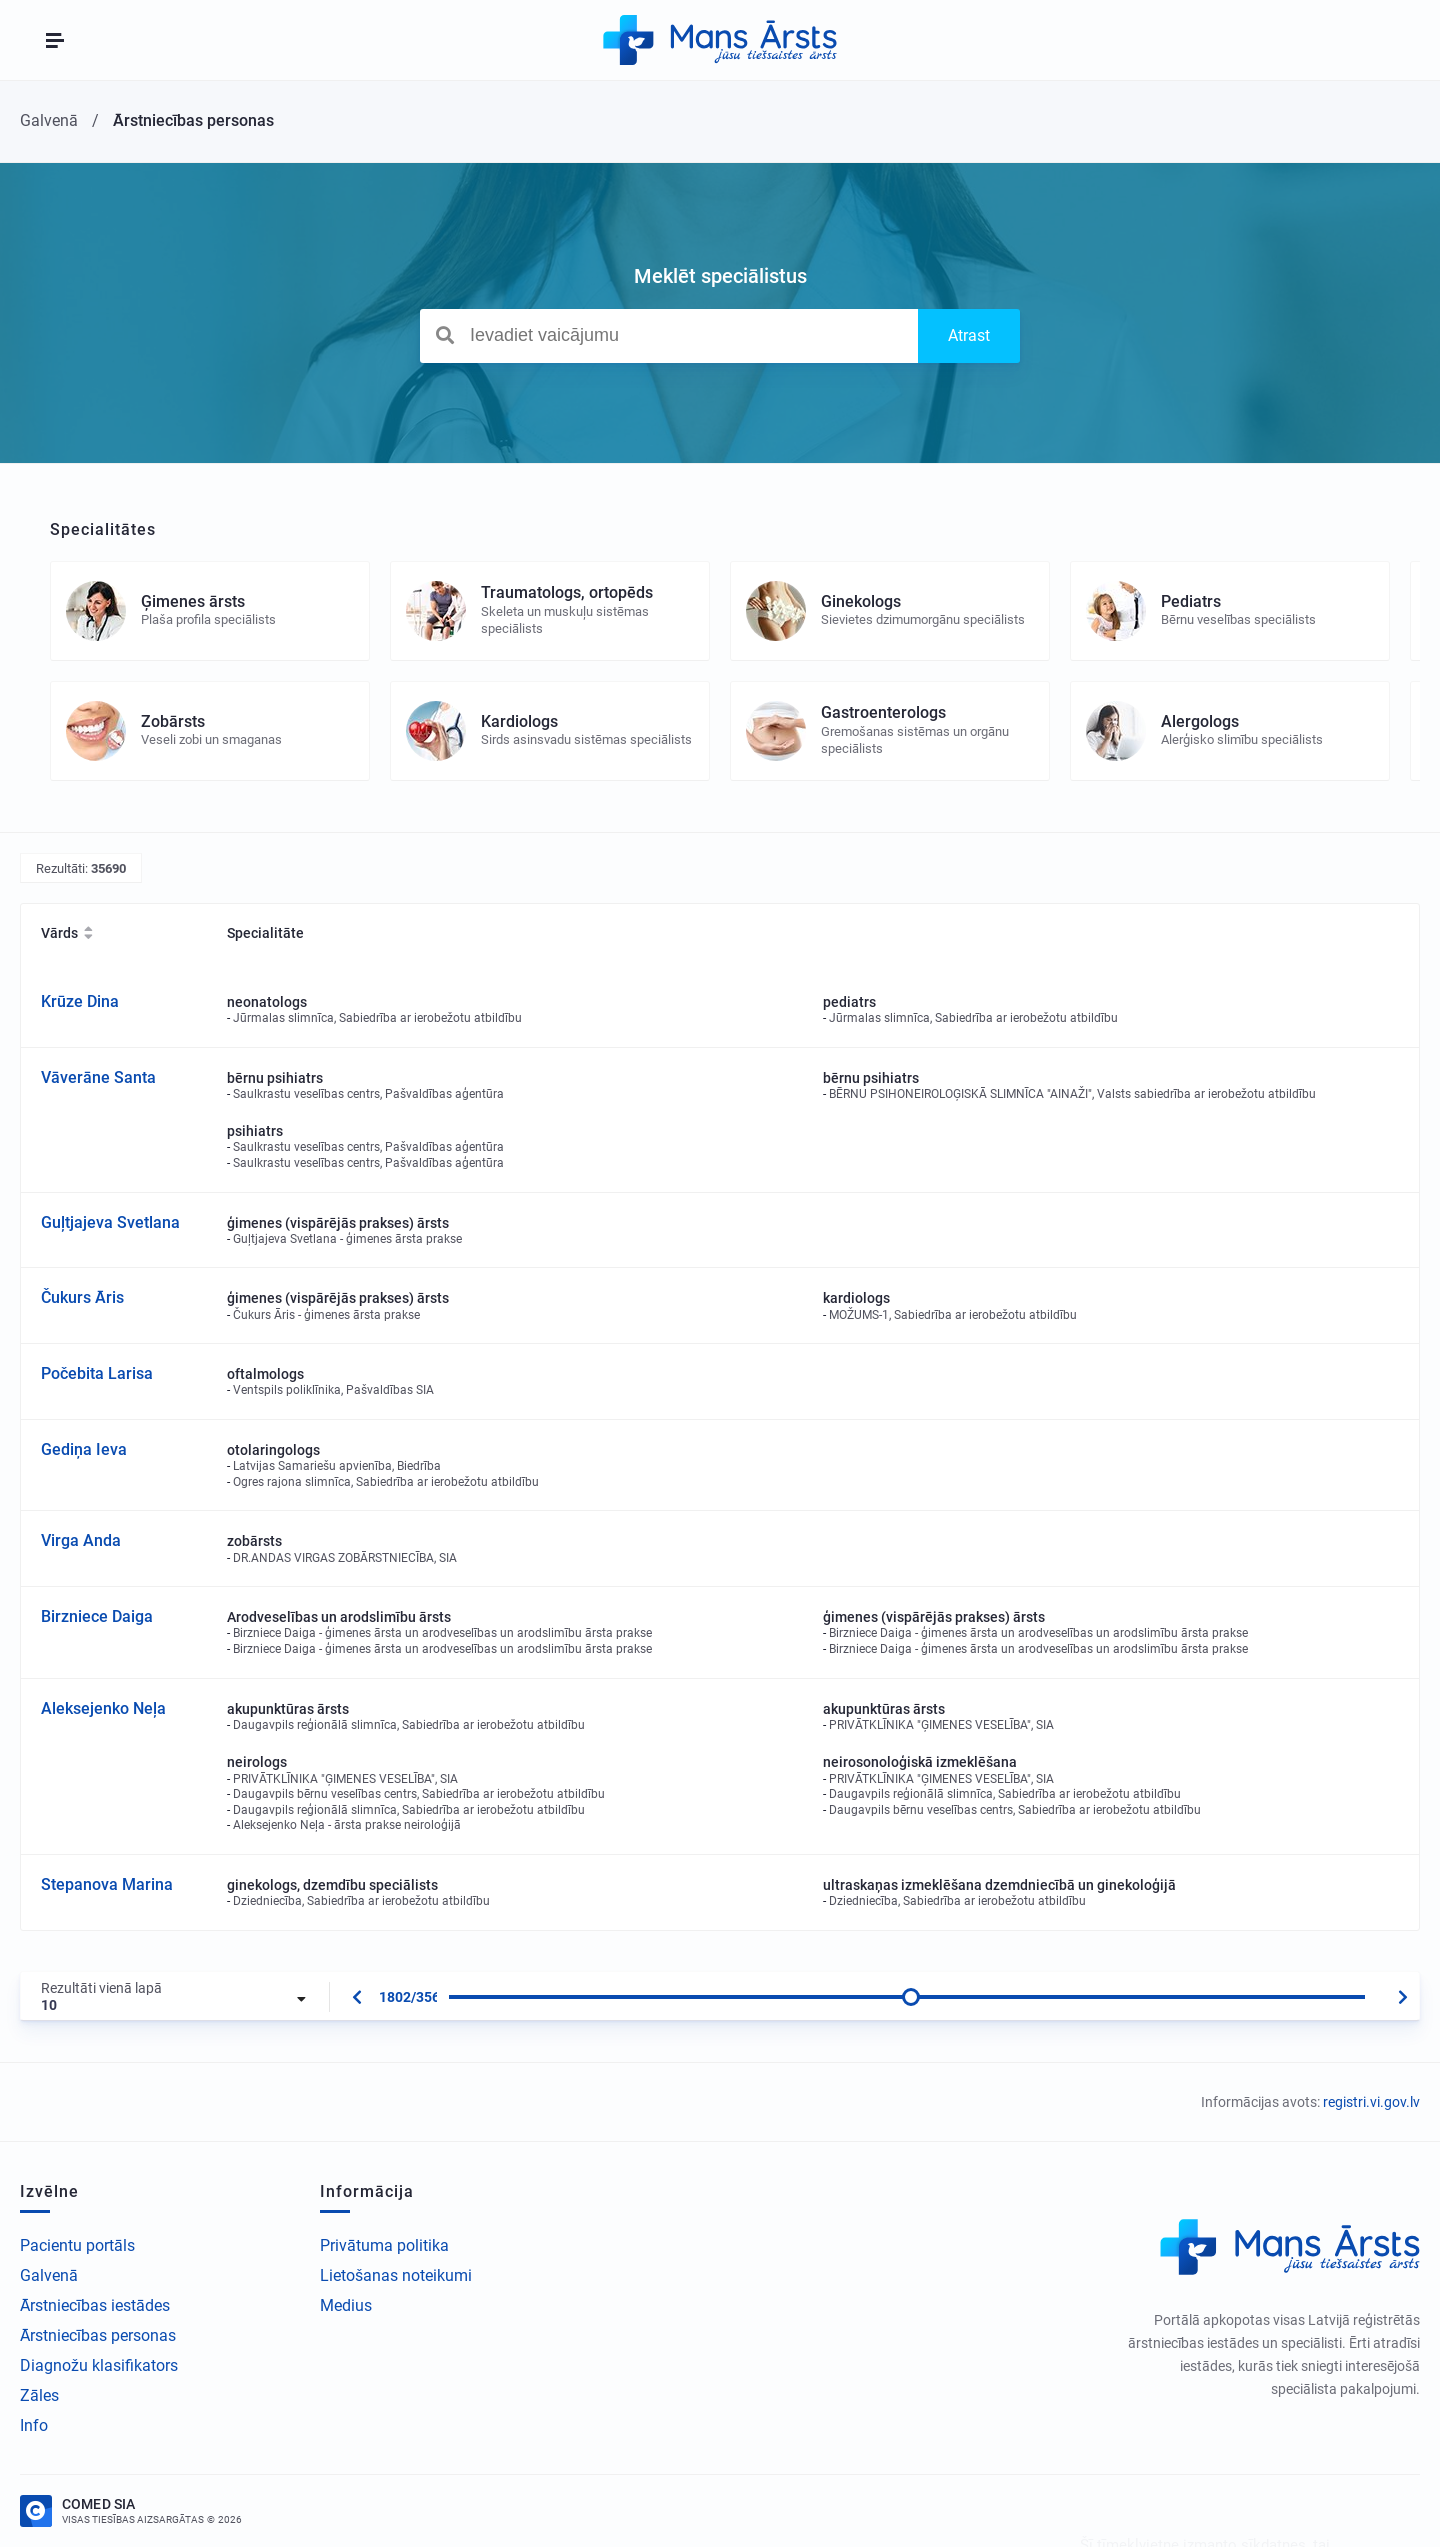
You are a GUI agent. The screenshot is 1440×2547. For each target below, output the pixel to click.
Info (34, 2425)
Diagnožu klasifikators (99, 2365)
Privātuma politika (384, 2245)
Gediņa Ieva (84, 1449)
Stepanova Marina (107, 1884)
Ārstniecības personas (98, 2335)
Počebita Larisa (97, 1373)
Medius (346, 2305)
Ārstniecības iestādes (95, 2305)
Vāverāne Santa (98, 1077)
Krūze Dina (80, 1001)
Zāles (39, 2395)
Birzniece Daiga (97, 1616)
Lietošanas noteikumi (396, 2275)
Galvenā (49, 2275)
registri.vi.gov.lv (1371, 2102)
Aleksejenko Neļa (103, 1708)
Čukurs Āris (82, 1297)
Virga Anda (81, 1540)
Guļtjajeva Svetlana (110, 1222)
